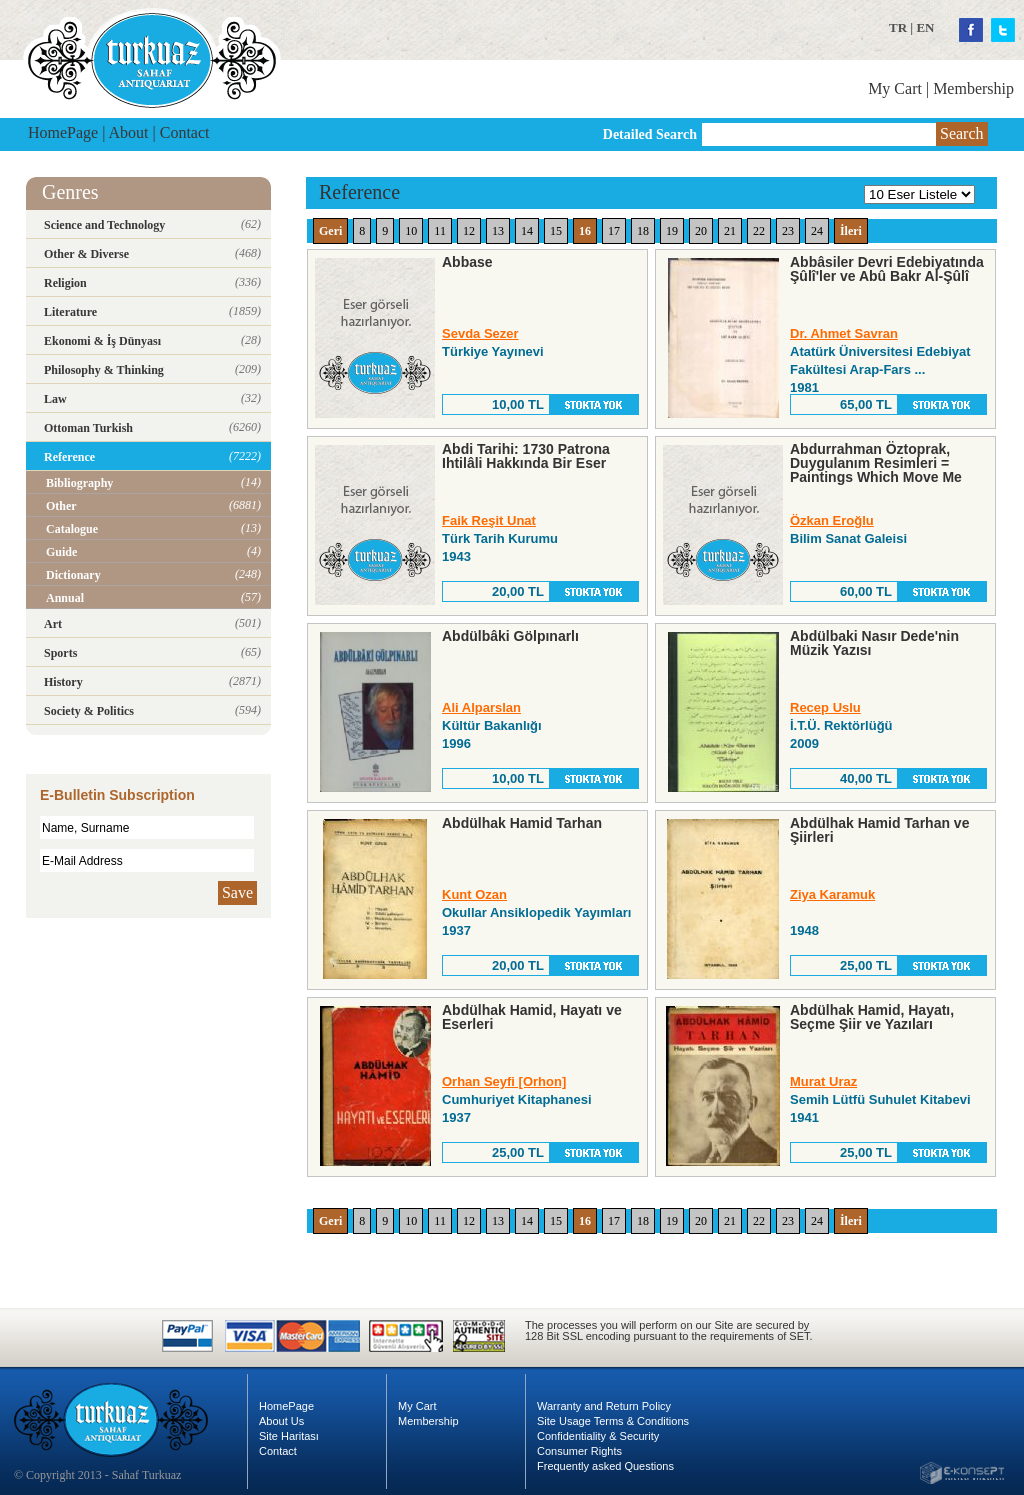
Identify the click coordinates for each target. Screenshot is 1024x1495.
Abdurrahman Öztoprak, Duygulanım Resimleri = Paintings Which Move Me (876, 463)
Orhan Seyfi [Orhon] (504, 1081)
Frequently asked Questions (605, 1466)
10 (411, 231)
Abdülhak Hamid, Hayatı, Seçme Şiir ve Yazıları (872, 1017)
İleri (851, 231)
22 (759, 231)
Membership (973, 88)
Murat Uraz (823, 1081)
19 (672, 231)
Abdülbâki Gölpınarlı (510, 636)
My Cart (895, 88)
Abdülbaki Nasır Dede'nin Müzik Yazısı (874, 643)
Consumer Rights (579, 1451)
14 (527, 231)
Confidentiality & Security (598, 1436)
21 (730, 231)
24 (817, 231)
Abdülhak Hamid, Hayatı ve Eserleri (532, 1017)
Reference (359, 192)
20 (701, 231)
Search (962, 133)
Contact (185, 132)
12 (469, 231)
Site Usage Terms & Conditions (613, 1421)
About (129, 132)
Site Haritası (289, 1436)
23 (788, 231)
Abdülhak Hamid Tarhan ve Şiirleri (879, 830)
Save (237, 892)
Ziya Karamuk (832, 894)
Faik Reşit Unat (489, 520)
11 (440, 231)
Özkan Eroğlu (832, 520)
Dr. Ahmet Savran (844, 333)
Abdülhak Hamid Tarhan (522, 823)
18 (643, 231)
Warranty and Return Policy (604, 1406)
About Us (281, 1421)
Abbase (467, 262)
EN (925, 27)
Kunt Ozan (474, 894)
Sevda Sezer (480, 333)
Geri (330, 231)
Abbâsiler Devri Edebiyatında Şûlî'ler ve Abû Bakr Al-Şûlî (887, 269)
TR (898, 27)
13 (498, 231)
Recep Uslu (825, 707)
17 (614, 231)
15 (556, 231)
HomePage (63, 132)
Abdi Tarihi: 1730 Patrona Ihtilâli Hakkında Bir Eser (526, 456)
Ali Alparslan (481, 707)
